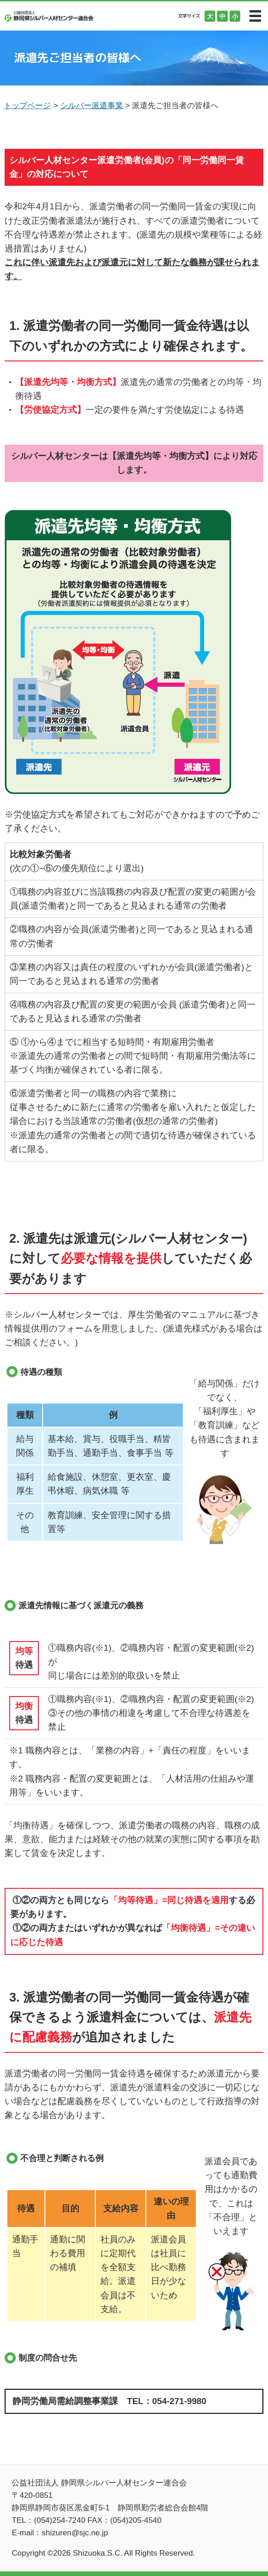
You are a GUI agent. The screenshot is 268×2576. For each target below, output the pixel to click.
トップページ (27, 105)
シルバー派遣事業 (91, 105)
